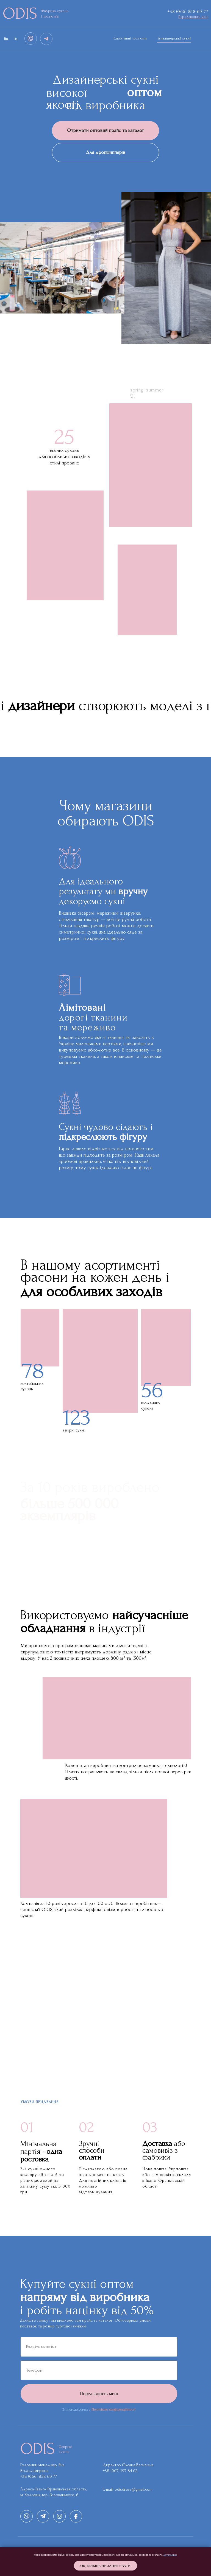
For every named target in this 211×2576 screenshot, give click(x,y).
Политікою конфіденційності (113, 2409)
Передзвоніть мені (99, 2393)
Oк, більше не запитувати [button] (105, 2566)
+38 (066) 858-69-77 (188, 11)
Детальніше (170, 2554)
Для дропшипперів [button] (105, 152)
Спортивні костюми (130, 38)
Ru (6, 39)
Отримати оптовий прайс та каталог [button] (105, 130)
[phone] (99, 2370)
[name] (99, 2347)
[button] (193, 17)
